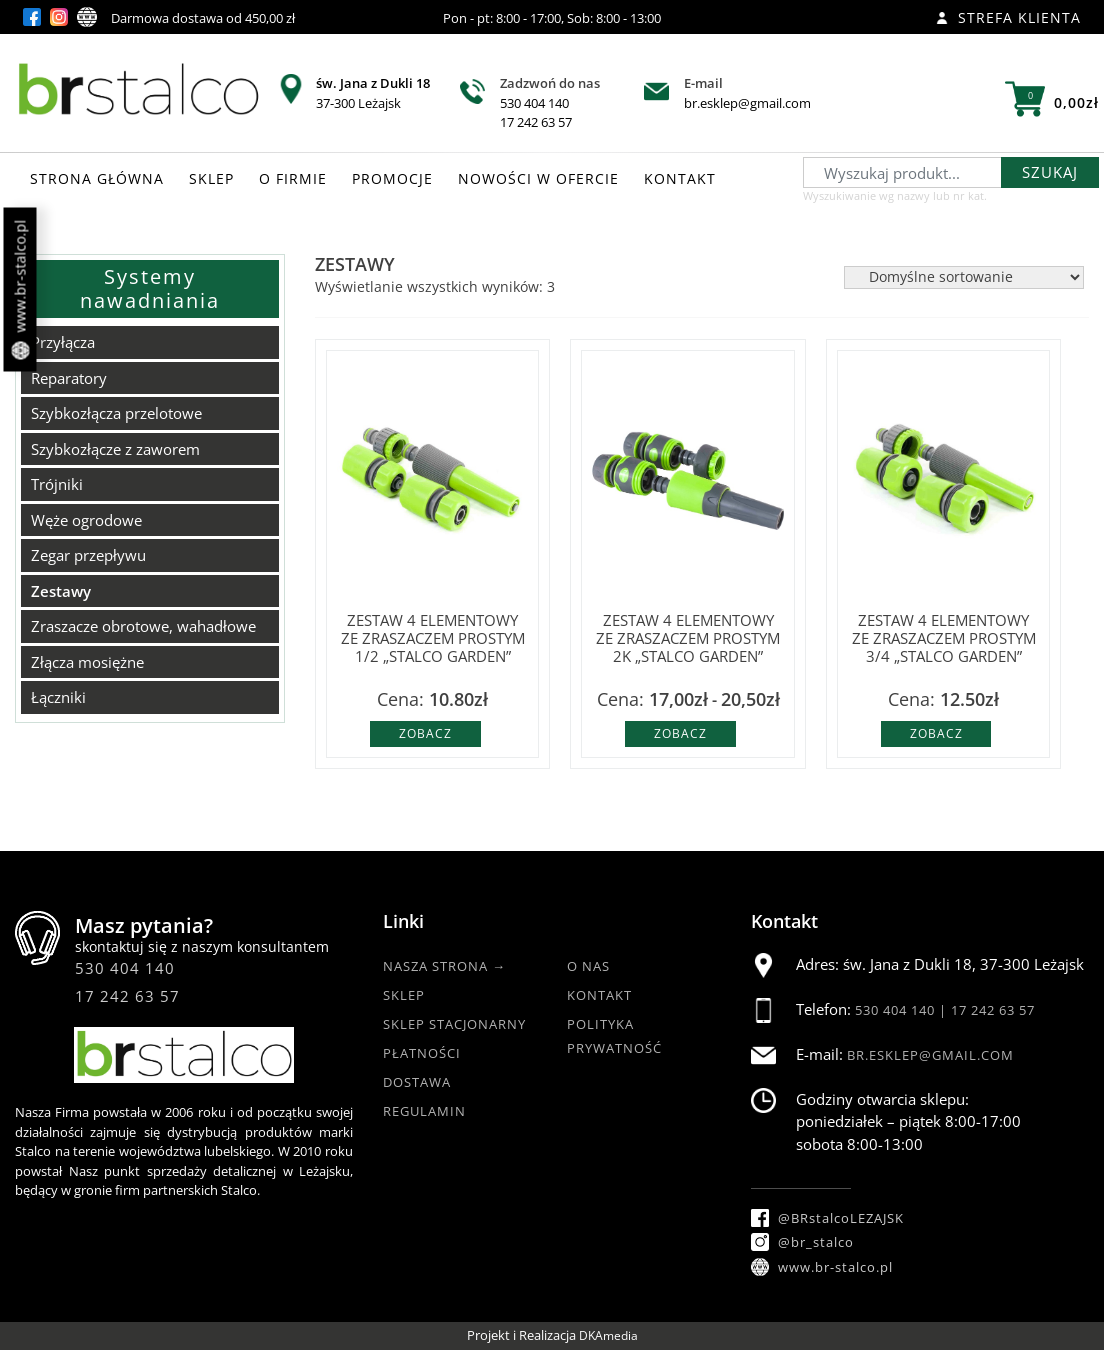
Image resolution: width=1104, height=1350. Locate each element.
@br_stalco (802, 1242)
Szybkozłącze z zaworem (115, 449)
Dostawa (417, 1082)
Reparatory (69, 378)
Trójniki (57, 484)
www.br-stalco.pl (20, 290)
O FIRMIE (293, 178)
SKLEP (211, 178)
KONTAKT (680, 178)
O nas (588, 966)
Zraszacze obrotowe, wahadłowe (143, 626)
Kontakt (599, 995)
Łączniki (58, 697)
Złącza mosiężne (87, 662)
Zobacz (425, 733)
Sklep (404, 995)
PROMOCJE (392, 178)
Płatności (422, 1053)
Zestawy (61, 591)
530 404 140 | (903, 1010)
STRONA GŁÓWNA (97, 178)
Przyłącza (63, 342)
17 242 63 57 (536, 122)
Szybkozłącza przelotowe (116, 413)
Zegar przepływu (88, 555)
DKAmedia (608, 1335)
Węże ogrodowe (86, 520)
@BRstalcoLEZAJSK (827, 1218)
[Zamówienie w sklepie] (964, 277)
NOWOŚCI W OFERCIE (538, 178)
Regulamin (424, 1111)
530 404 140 (534, 103)
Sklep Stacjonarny (454, 1024)
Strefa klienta (1008, 17)
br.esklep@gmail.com (747, 103)
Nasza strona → (444, 966)
